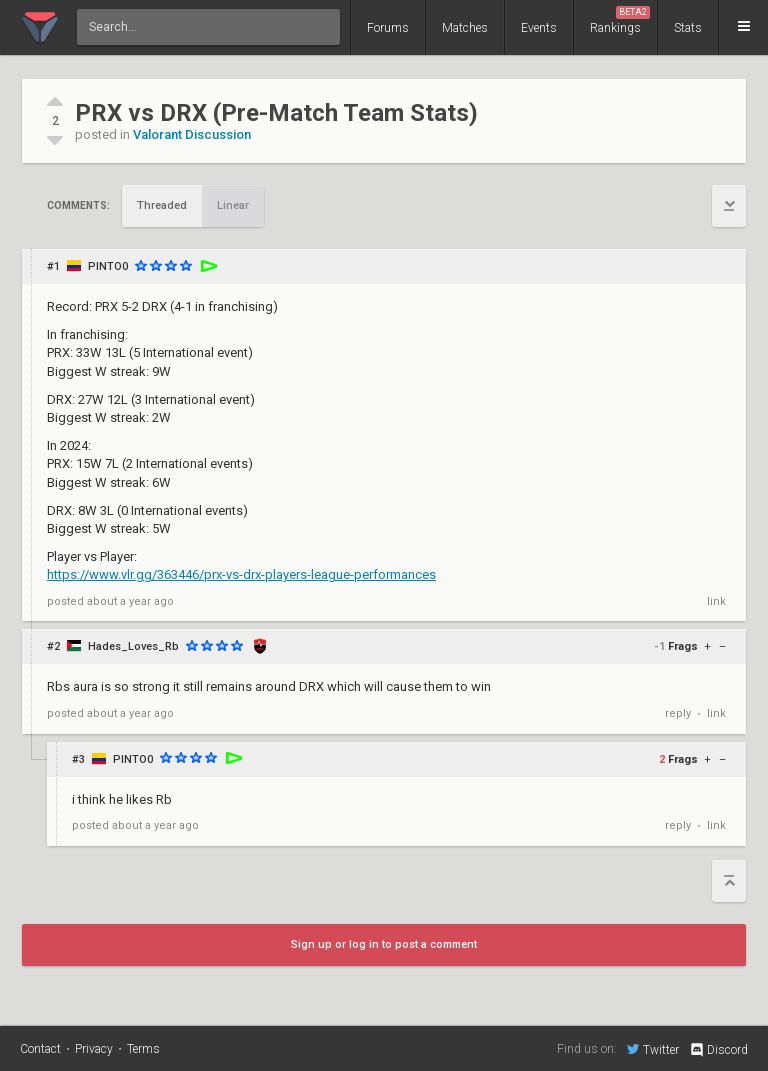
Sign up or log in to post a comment (384, 944)
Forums (388, 28)
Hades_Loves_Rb (133, 646)
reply (678, 713)
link (716, 601)
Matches (465, 28)
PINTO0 (108, 266)
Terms (143, 1049)
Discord (718, 1050)
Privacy (94, 1049)
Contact (40, 1049)
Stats (688, 28)
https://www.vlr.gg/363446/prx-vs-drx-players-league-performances (241, 574)
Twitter (653, 1049)
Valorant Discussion (192, 134)
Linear (233, 205)
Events (539, 28)
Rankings (620, 20)
